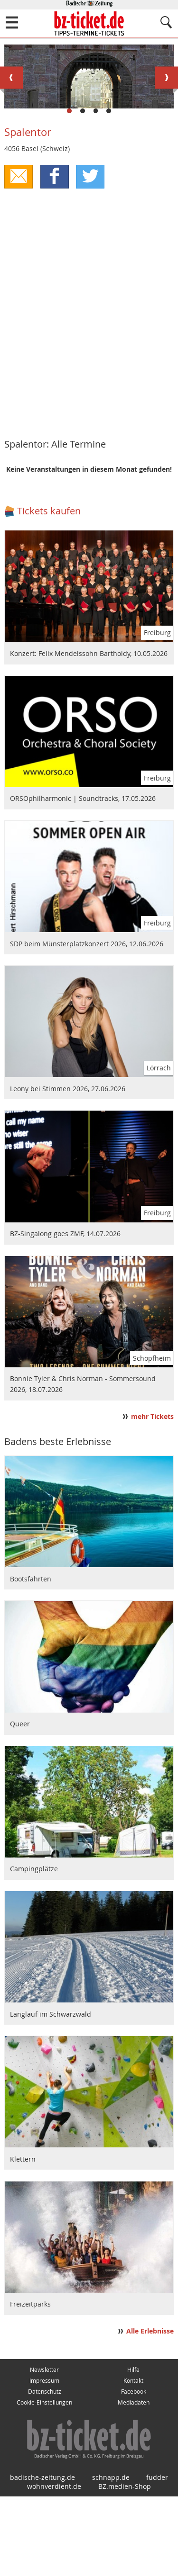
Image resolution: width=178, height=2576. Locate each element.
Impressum (44, 2460)
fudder (157, 2556)
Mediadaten (134, 2482)
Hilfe (133, 2449)
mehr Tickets (152, 1496)
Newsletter (44, 2449)
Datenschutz (44, 2471)
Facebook (133, 2471)
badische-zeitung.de (42, 2556)
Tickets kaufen (49, 590)
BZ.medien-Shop (124, 2565)
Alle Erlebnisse (150, 2410)
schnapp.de (111, 2556)
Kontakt (133, 2460)
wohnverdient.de (54, 2565)
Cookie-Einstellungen (44, 2482)
